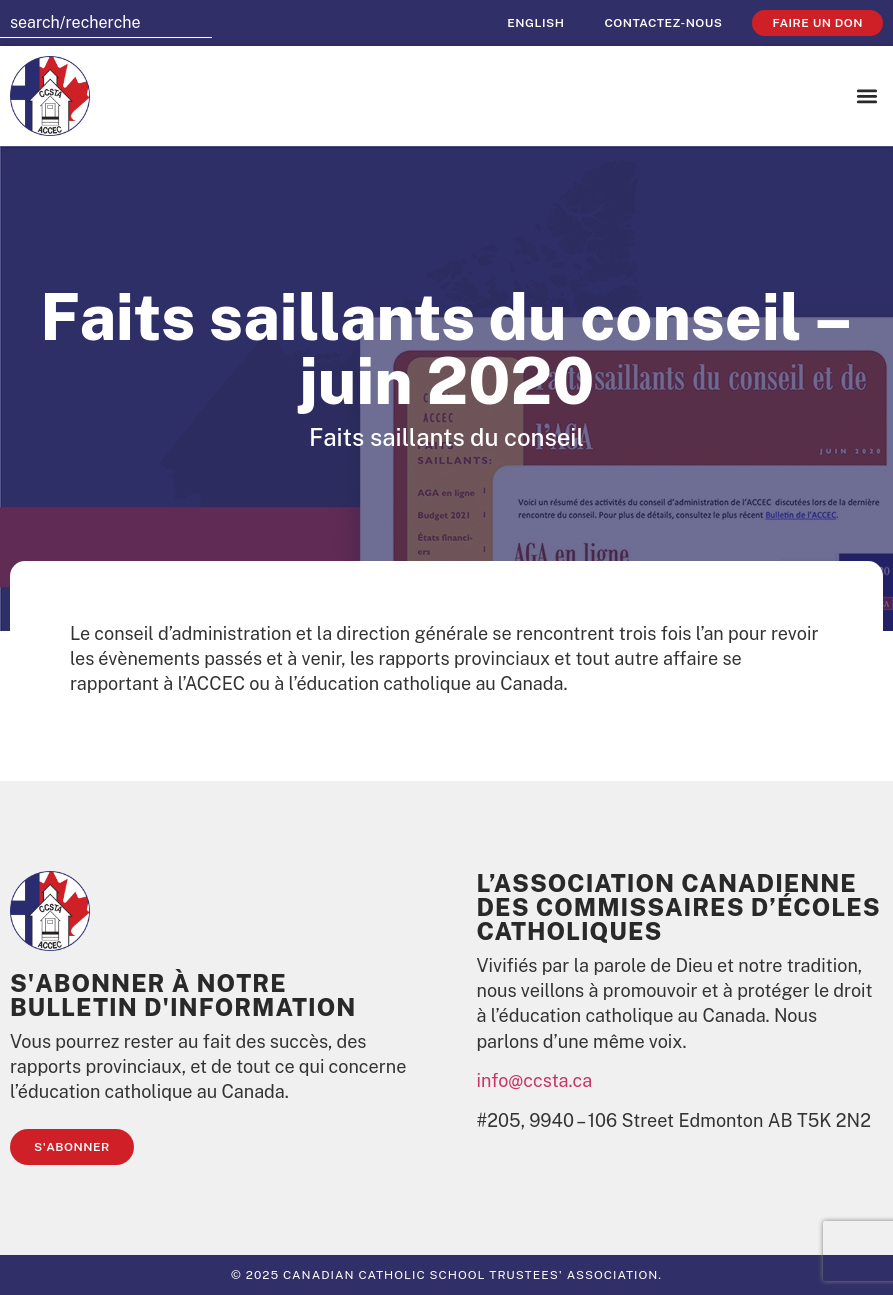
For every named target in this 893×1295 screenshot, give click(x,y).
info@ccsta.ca (535, 1080)
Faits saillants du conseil (446, 437)
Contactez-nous (663, 23)
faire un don (817, 23)
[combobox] (106, 23)
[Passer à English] (535, 23)
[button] (866, 96)
